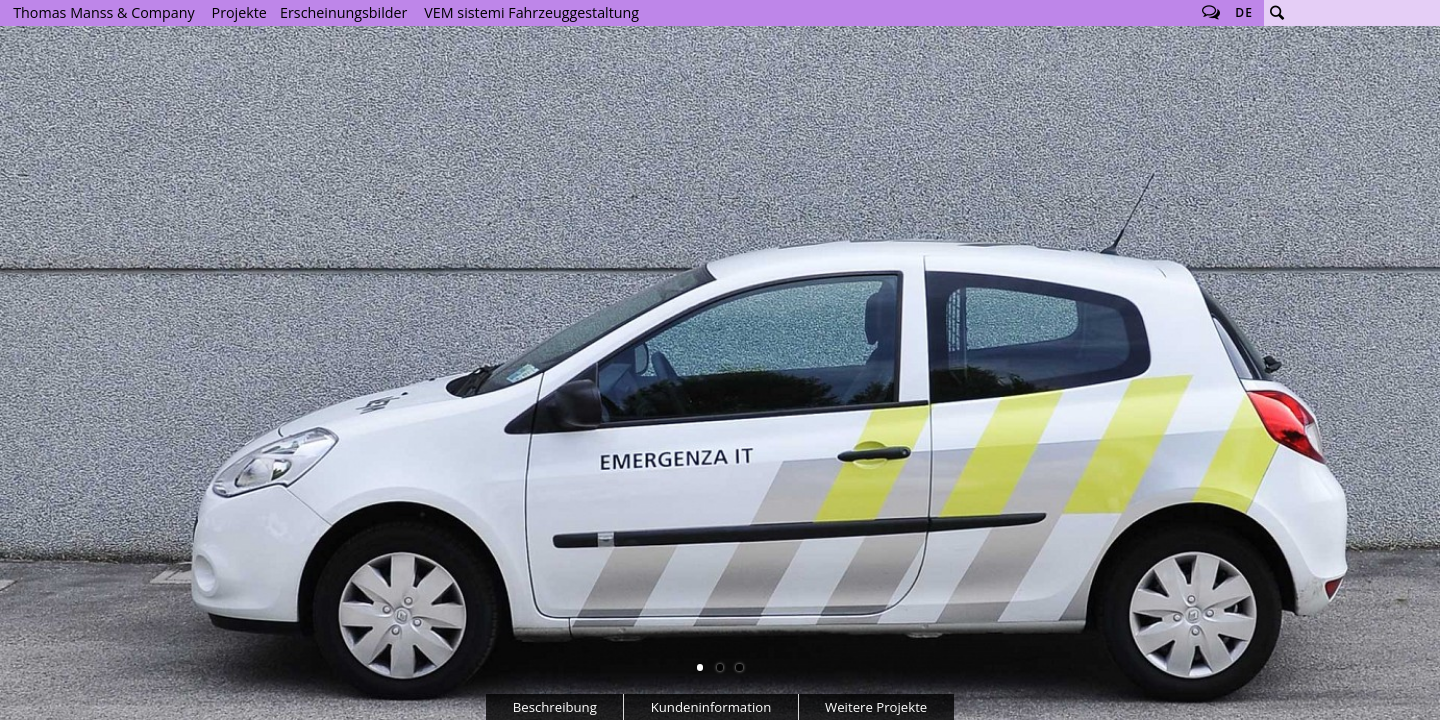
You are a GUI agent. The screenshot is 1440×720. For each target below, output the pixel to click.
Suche (1277, 13)
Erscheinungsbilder (343, 12)
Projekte (239, 12)
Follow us (1211, 13)
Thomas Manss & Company (103, 12)
